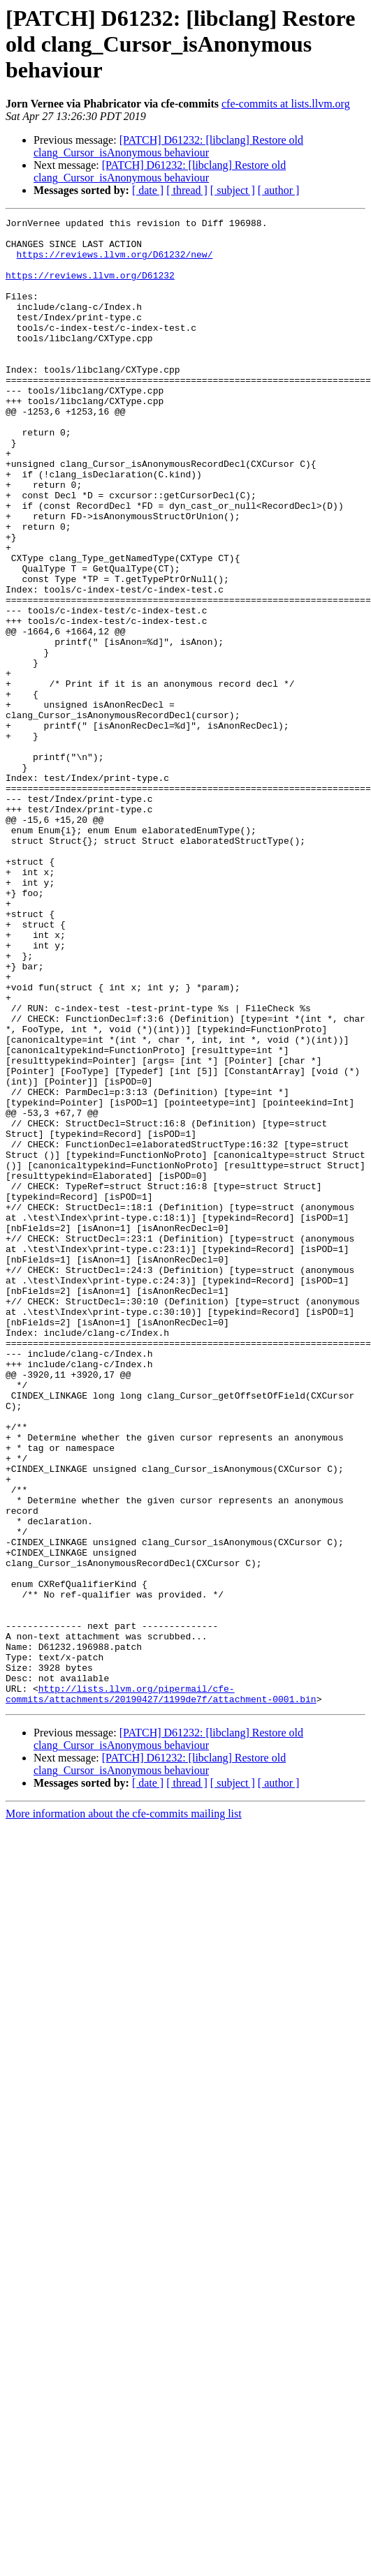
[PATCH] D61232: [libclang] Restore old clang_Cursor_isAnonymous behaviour (168, 146)
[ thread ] (187, 190)
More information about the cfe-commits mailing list (124, 2111)
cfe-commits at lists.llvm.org (285, 104)
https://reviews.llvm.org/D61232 (90, 287)
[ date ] (147, 190)
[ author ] (279, 190)
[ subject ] (232, 190)
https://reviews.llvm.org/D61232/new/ (115, 262)
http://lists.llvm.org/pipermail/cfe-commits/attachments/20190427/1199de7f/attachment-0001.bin (161, 1989)
